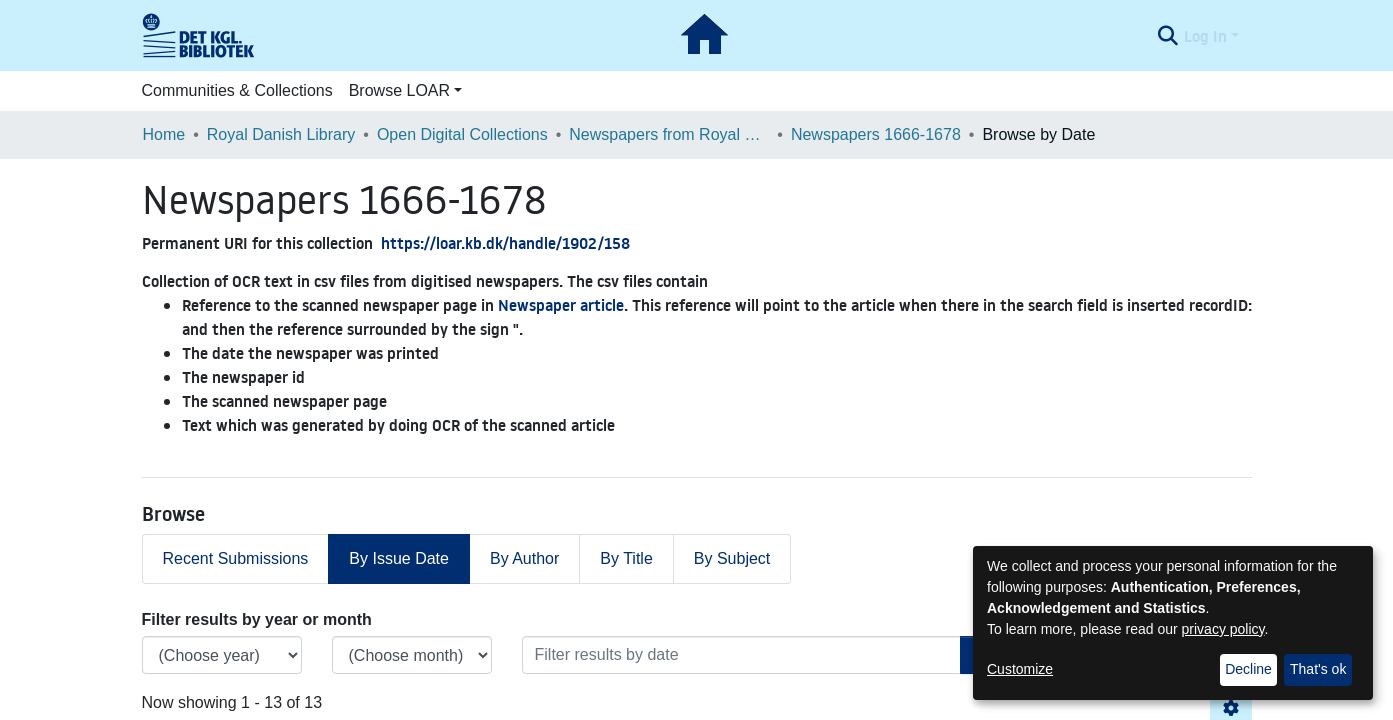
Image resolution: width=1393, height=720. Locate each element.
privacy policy (1223, 629)
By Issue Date (399, 558)
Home (164, 134)
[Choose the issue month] (412, 655)
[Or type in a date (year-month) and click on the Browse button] (741, 655)
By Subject (732, 558)
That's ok (1318, 669)
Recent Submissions (236, 558)
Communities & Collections (237, 90)
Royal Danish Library (281, 134)
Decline (1248, 669)
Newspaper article (561, 305)
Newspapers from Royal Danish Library (669, 134)
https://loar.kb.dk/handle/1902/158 (505, 243)
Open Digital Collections (462, 134)
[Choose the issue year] (222, 655)
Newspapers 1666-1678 (876, 134)
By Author (524, 558)
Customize (1020, 669)
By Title (626, 558)
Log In (1205, 36)
